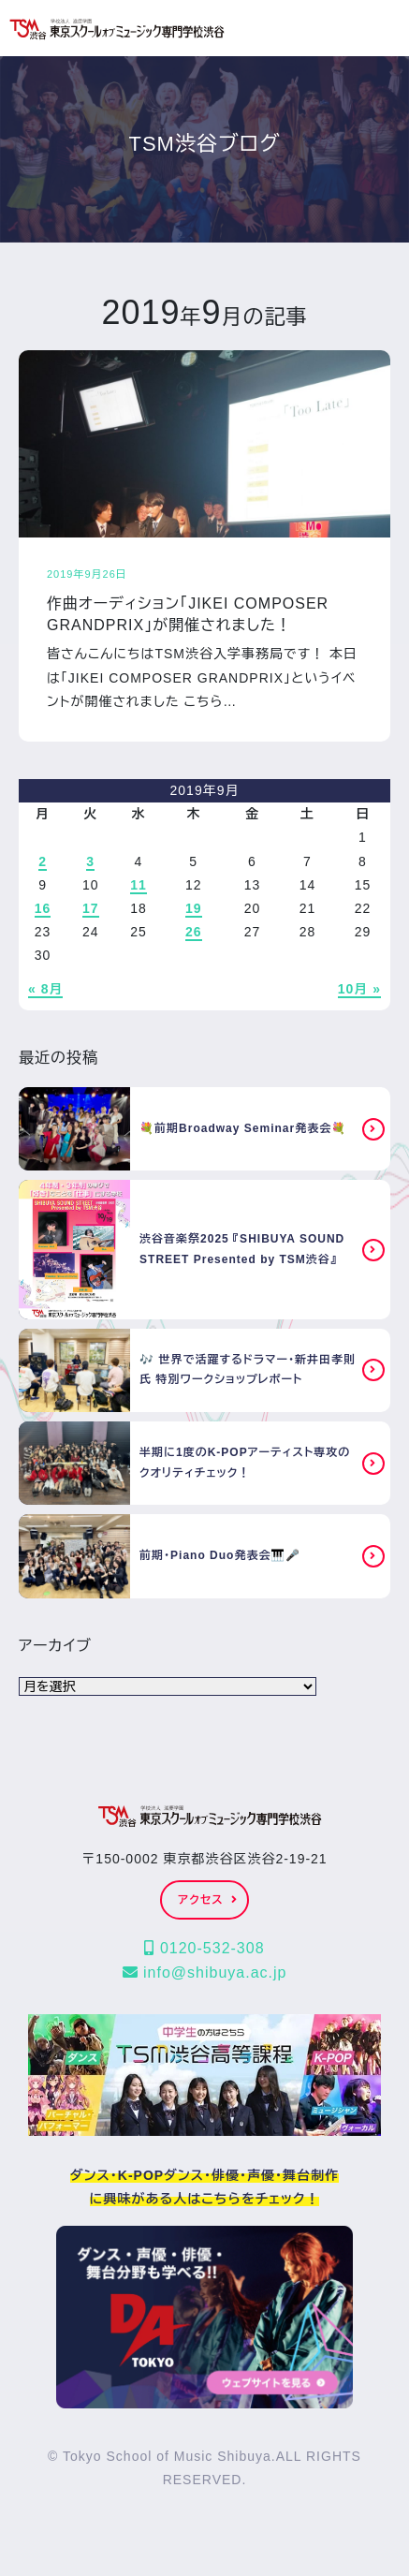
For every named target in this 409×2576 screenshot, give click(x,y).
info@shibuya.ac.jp (205, 1972)
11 (138, 884)
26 (193, 931)
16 (43, 908)
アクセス (207, 1899)
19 (193, 908)
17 (90, 908)
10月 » (359, 988)
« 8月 (45, 988)
